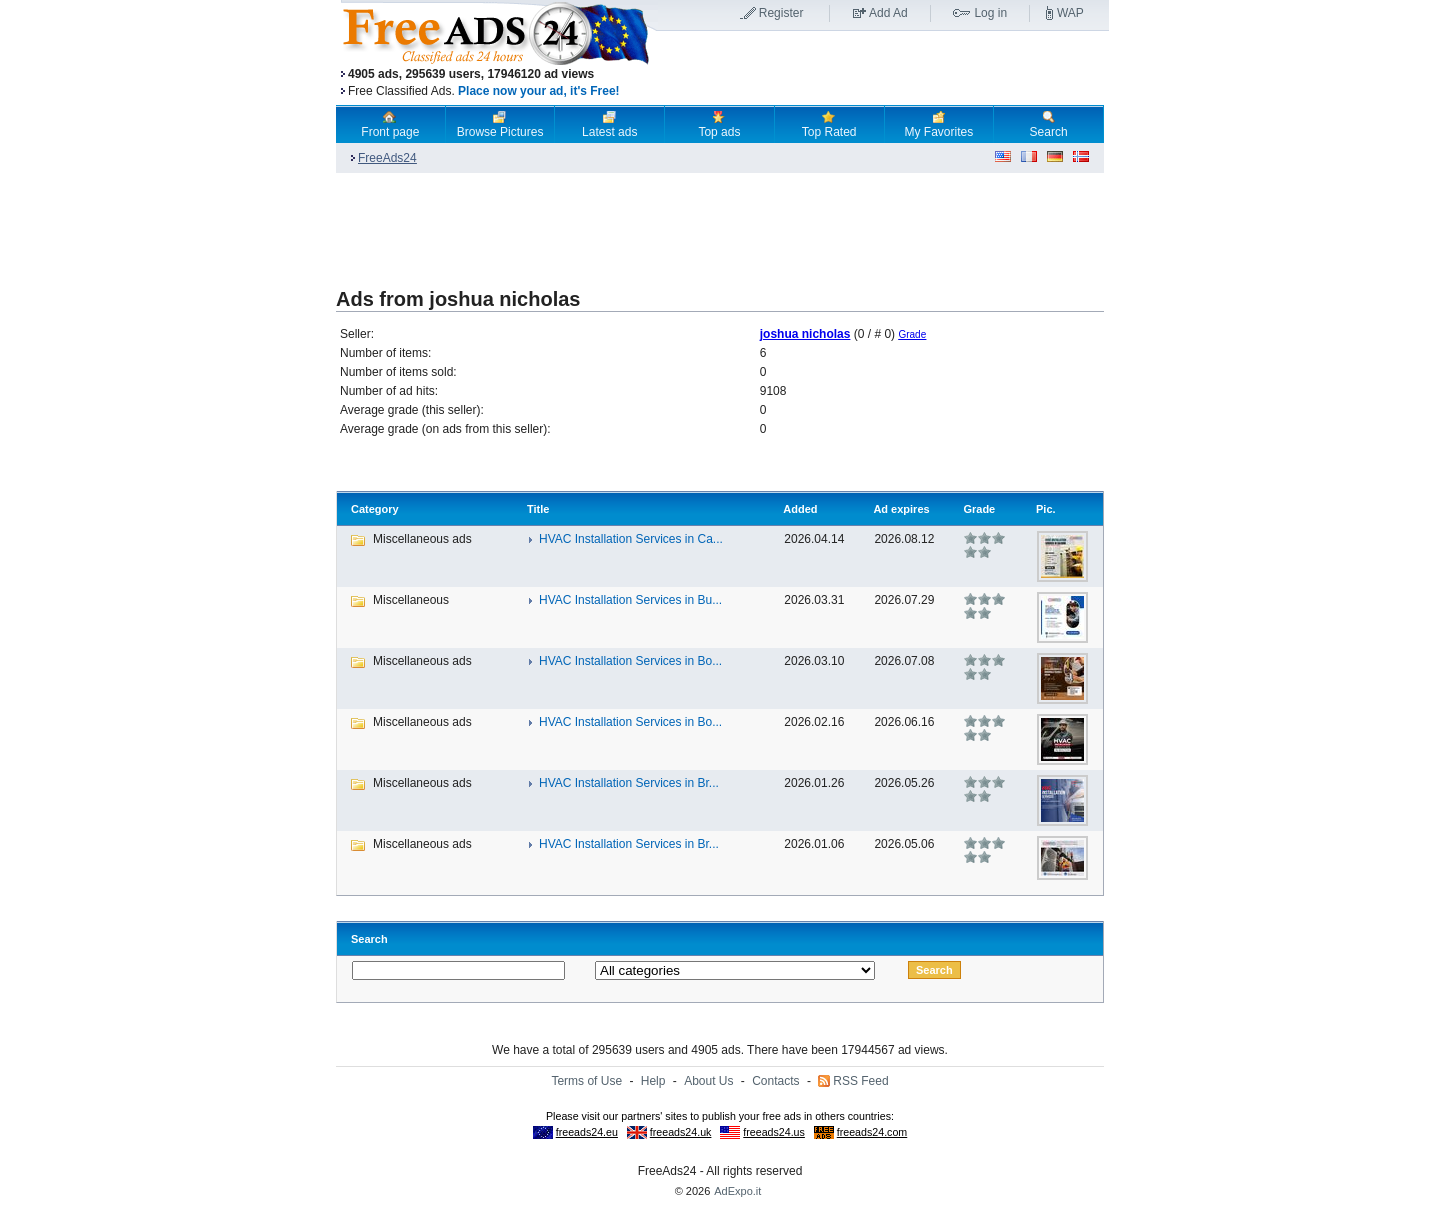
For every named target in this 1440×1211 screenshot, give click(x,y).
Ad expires (901, 509)
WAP (1070, 13)
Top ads (719, 124)
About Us (708, 1081)
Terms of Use (586, 1081)
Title (538, 509)
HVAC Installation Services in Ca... (631, 539)
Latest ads (609, 124)
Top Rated (829, 124)
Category (375, 509)
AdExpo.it (737, 1191)
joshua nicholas (805, 334)
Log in (990, 13)
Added (800, 509)
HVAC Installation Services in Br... (629, 783)
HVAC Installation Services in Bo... (630, 661)
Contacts (775, 1081)
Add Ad (888, 13)
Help (653, 1081)
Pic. (1046, 509)
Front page (390, 124)
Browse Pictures (500, 124)
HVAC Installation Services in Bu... (630, 600)
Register (781, 13)
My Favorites (939, 124)
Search (1049, 124)
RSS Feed (860, 1081)
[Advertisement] (883, 69)
